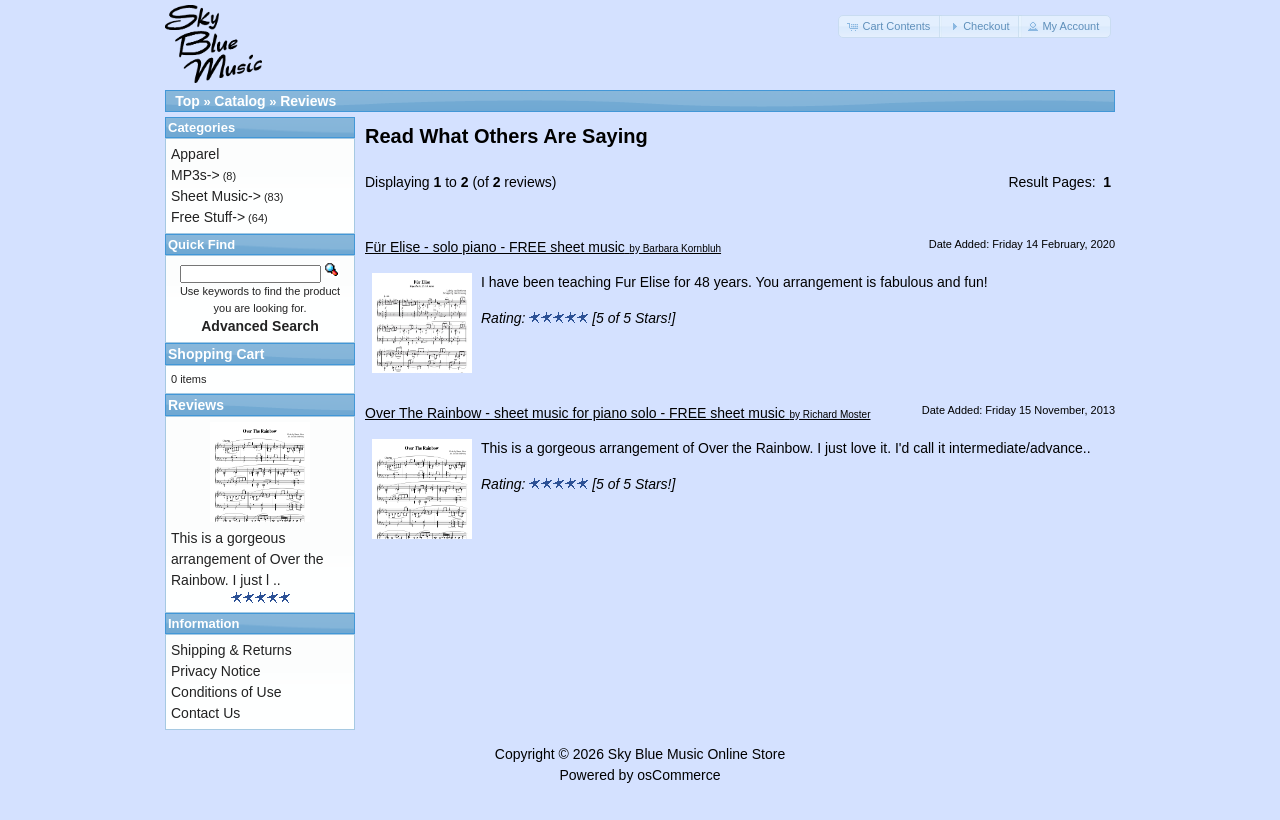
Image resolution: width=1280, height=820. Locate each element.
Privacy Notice (215, 671)
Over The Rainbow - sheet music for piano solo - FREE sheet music (575, 413)
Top (187, 101)
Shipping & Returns (231, 650)
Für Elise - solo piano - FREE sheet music (495, 247)
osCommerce (678, 775)
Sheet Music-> (216, 196)
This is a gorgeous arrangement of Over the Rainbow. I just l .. (247, 559)
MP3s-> (195, 175)
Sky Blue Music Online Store (696, 754)
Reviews (308, 101)
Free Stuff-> (208, 217)
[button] (890, 26)
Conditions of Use (226, 692)
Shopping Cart (216, 354)
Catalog (239, 101)
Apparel (195, 154)
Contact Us (205, 713)
